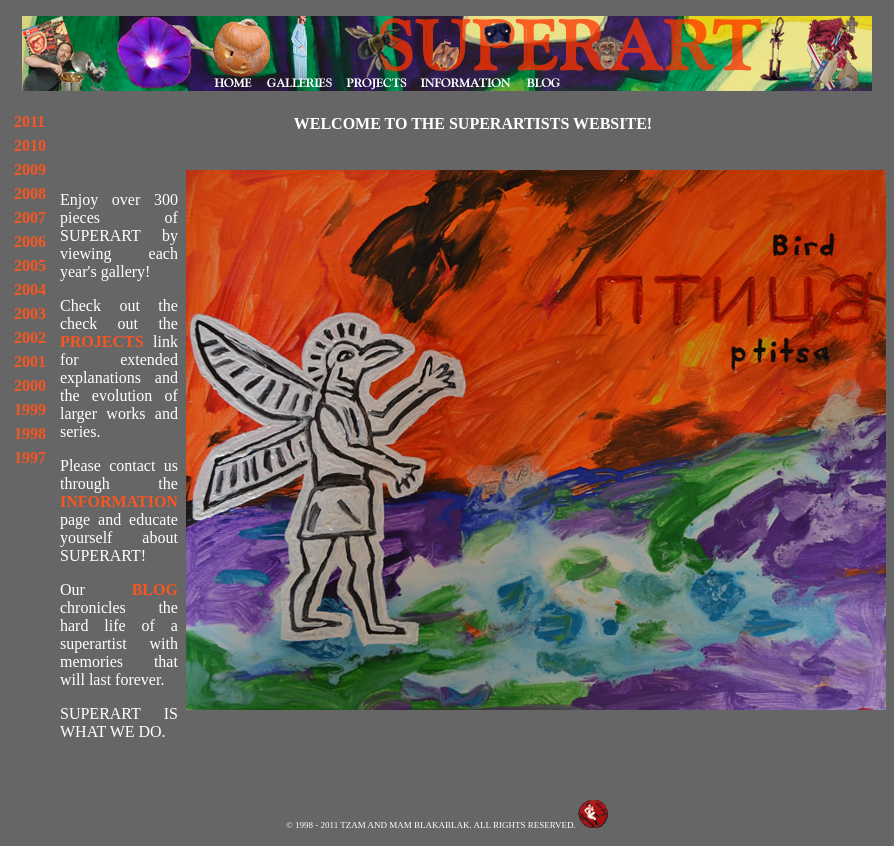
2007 (30, 217)
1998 (30, 433)
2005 (30, 265)
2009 (30, 169)
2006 (30, 241)
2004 (30, 289)
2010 (30, 145)
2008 (30, 193)
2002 (30, 337)
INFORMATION (119, 501)
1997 (30, 457)
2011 (29, 121)
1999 (30, 409)
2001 (30, 361)
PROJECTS (102, 341)
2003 (30, 313)
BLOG (155, 589)
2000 (30, 385)
